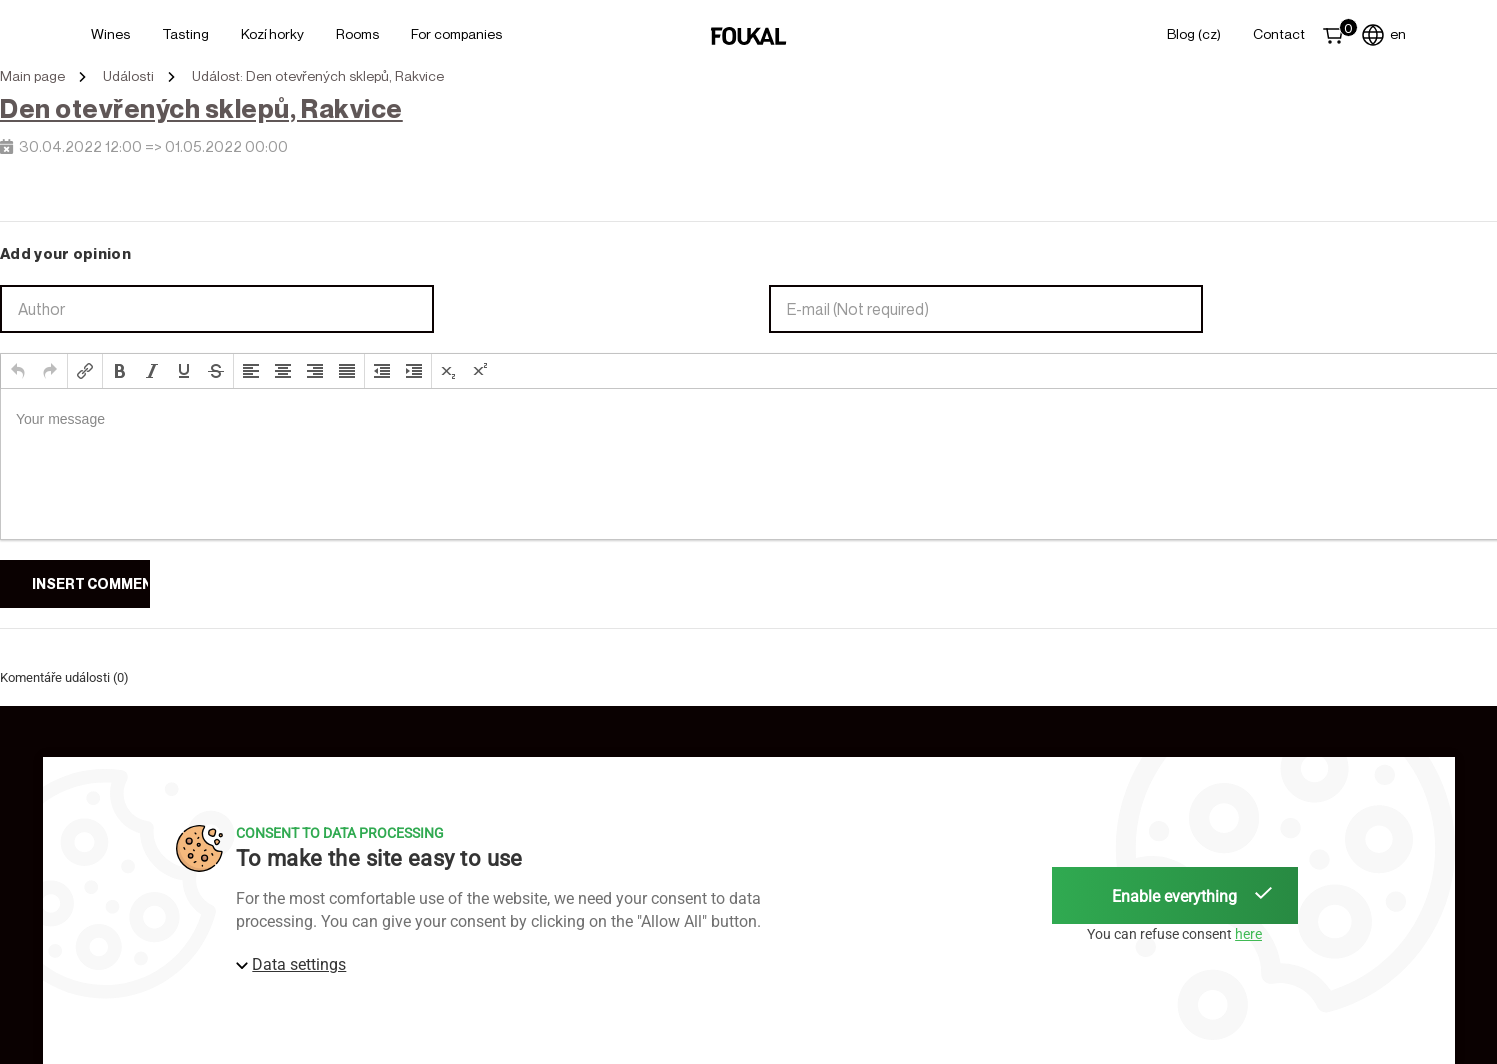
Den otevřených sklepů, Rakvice (201, 108)
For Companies (456, 33)
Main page (32, 76)
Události (128, 76)
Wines (110, 33)
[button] (18, 371)
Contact (1279, 33)
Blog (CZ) (1194, 33)
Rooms (357, 33)
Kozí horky (272, 33)
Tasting (185, 33)
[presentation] (18, 371)
